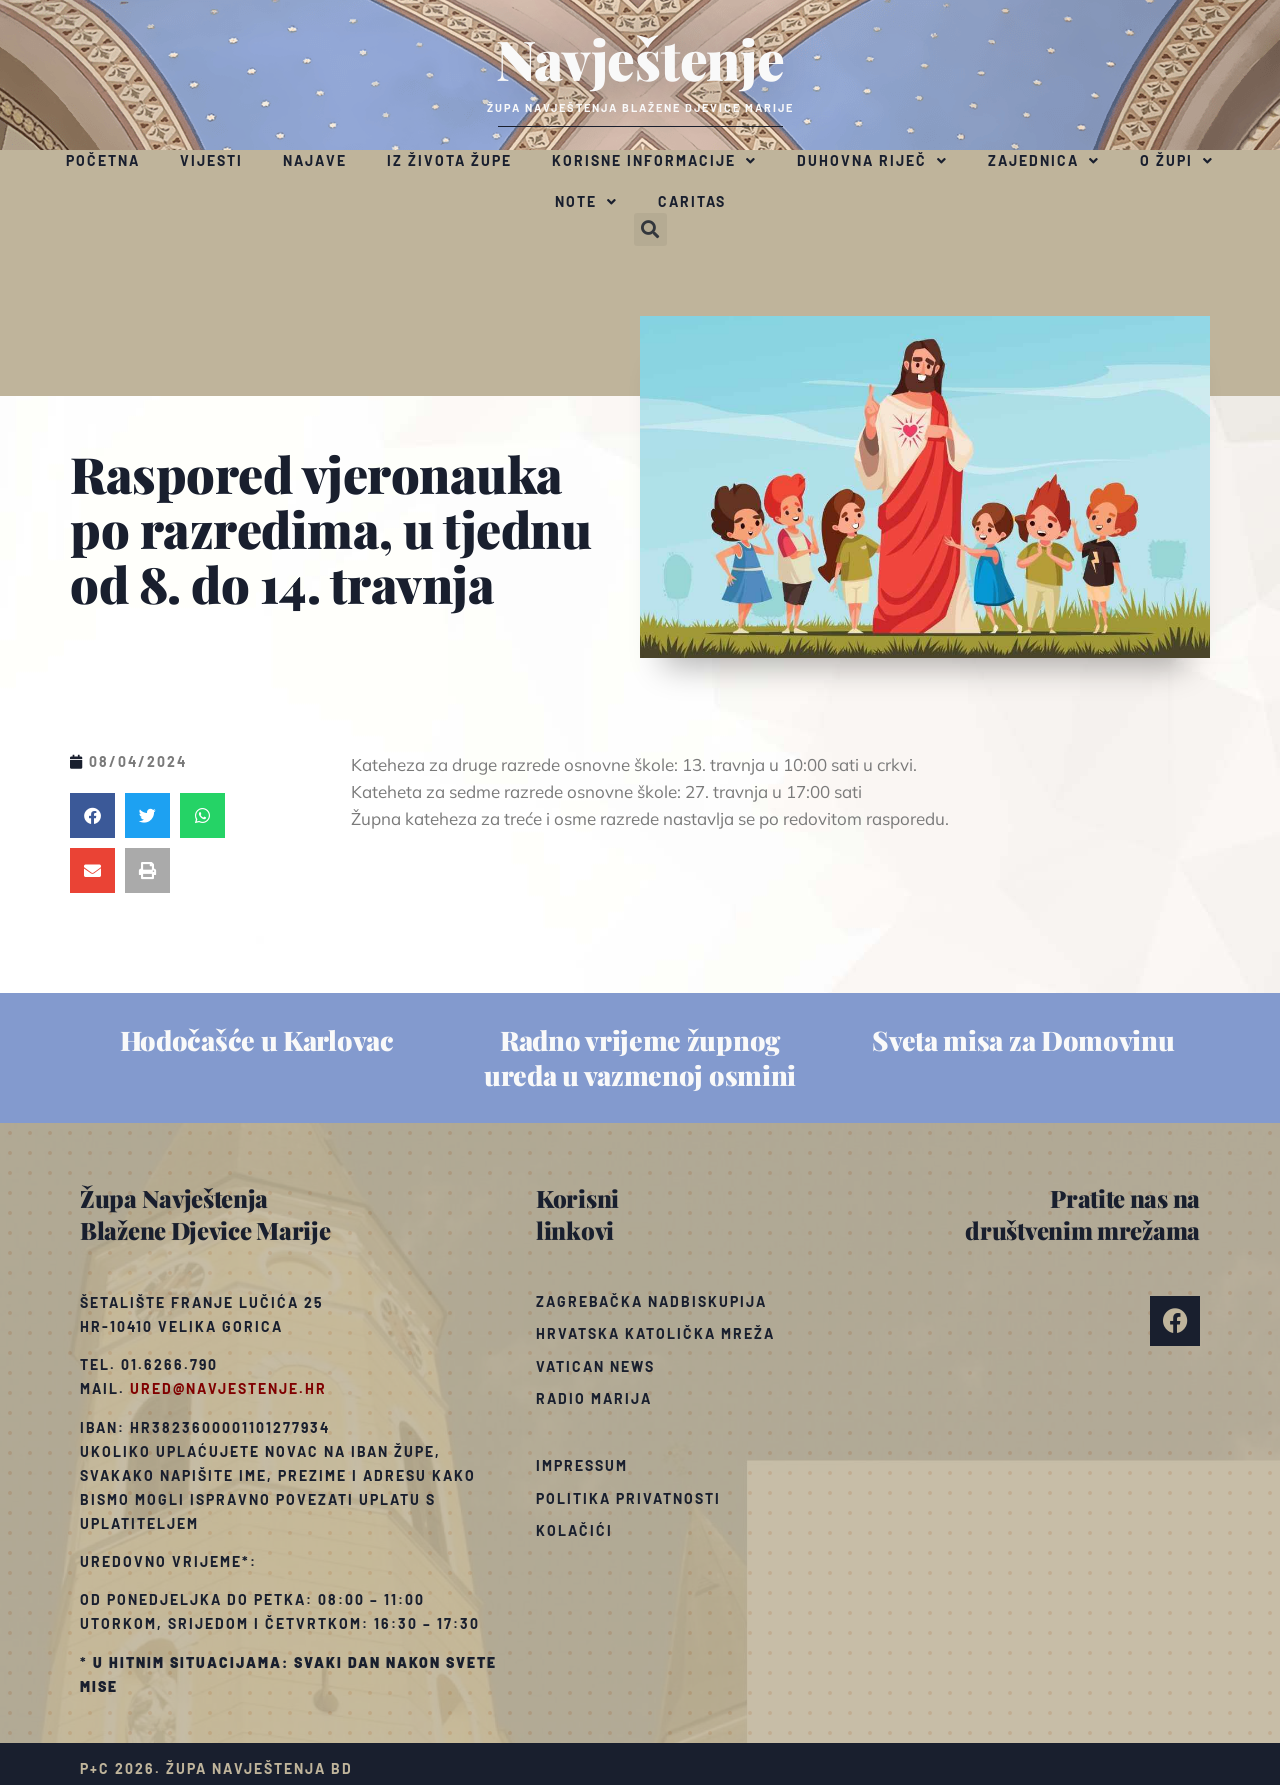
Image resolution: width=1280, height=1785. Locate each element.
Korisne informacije (654, 161)
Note (586, 202)
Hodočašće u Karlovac (257, 1040)
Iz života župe (449, 160)
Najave (315, 160)
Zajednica (1044, 161)
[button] (650, 229)
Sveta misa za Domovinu (1023, 1040)
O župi (1177, 161)
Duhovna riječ (872, 161)
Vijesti (211, 160)
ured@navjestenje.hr (228, 1388)
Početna (103, 160)
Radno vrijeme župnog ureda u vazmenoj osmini (640, 1057)
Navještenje (640, 58)
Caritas (692, 201)
